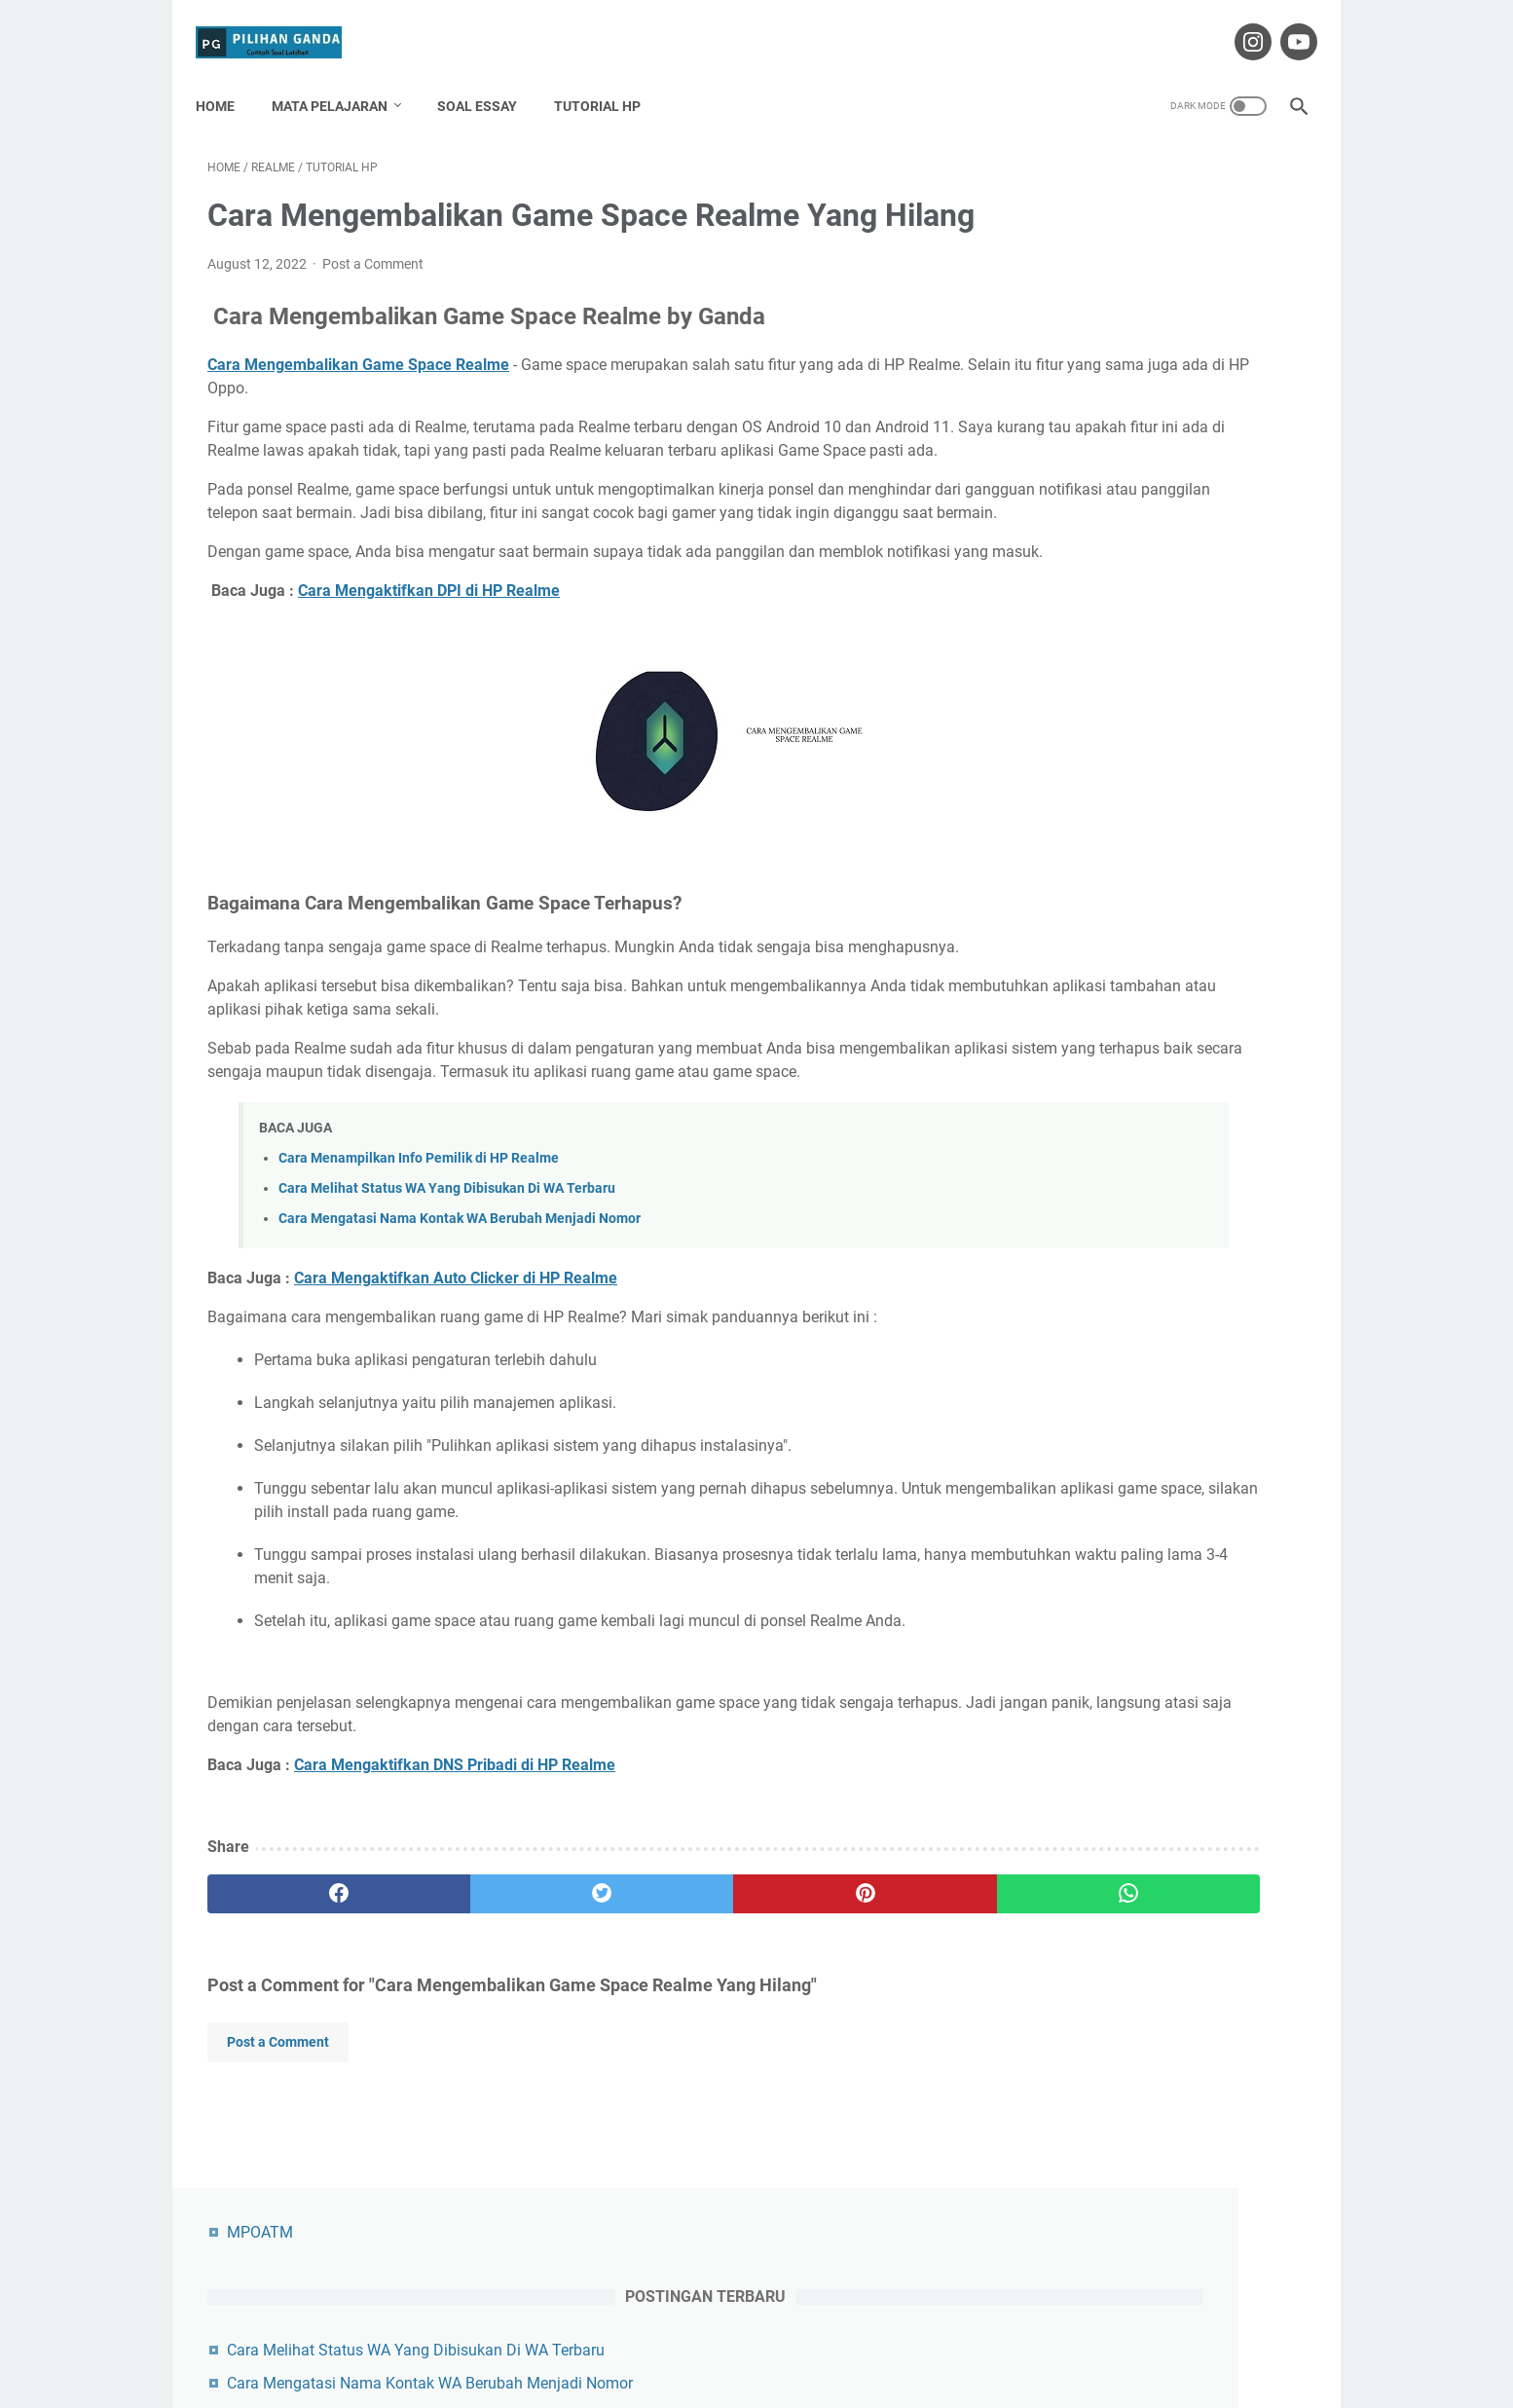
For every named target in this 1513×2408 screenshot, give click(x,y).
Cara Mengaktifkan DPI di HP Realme (429, 691)
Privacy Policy (860, 2338)
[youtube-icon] (1285, 23)
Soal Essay (489, 77)
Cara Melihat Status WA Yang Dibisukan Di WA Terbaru (446, 1334)
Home (226, 77)
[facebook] (299, 2040)
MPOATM (1066, 163)
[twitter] (483, 2040)
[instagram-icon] (1239, 23)
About (629, 2338)
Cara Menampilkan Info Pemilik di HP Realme (418, 1304)
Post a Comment (373, 294)
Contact (692, 2338)
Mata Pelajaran (341, 77)
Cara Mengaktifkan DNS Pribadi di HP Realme (454, 1912)
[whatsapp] (851, 2040)
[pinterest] (667, 2040)
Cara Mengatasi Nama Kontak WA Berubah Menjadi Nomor (459, 1365)
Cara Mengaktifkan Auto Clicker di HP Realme (455, 1425)
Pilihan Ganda (784, 2378)
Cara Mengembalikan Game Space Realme (358, 395)
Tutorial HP (609, 77)
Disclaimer (767, 2338)
